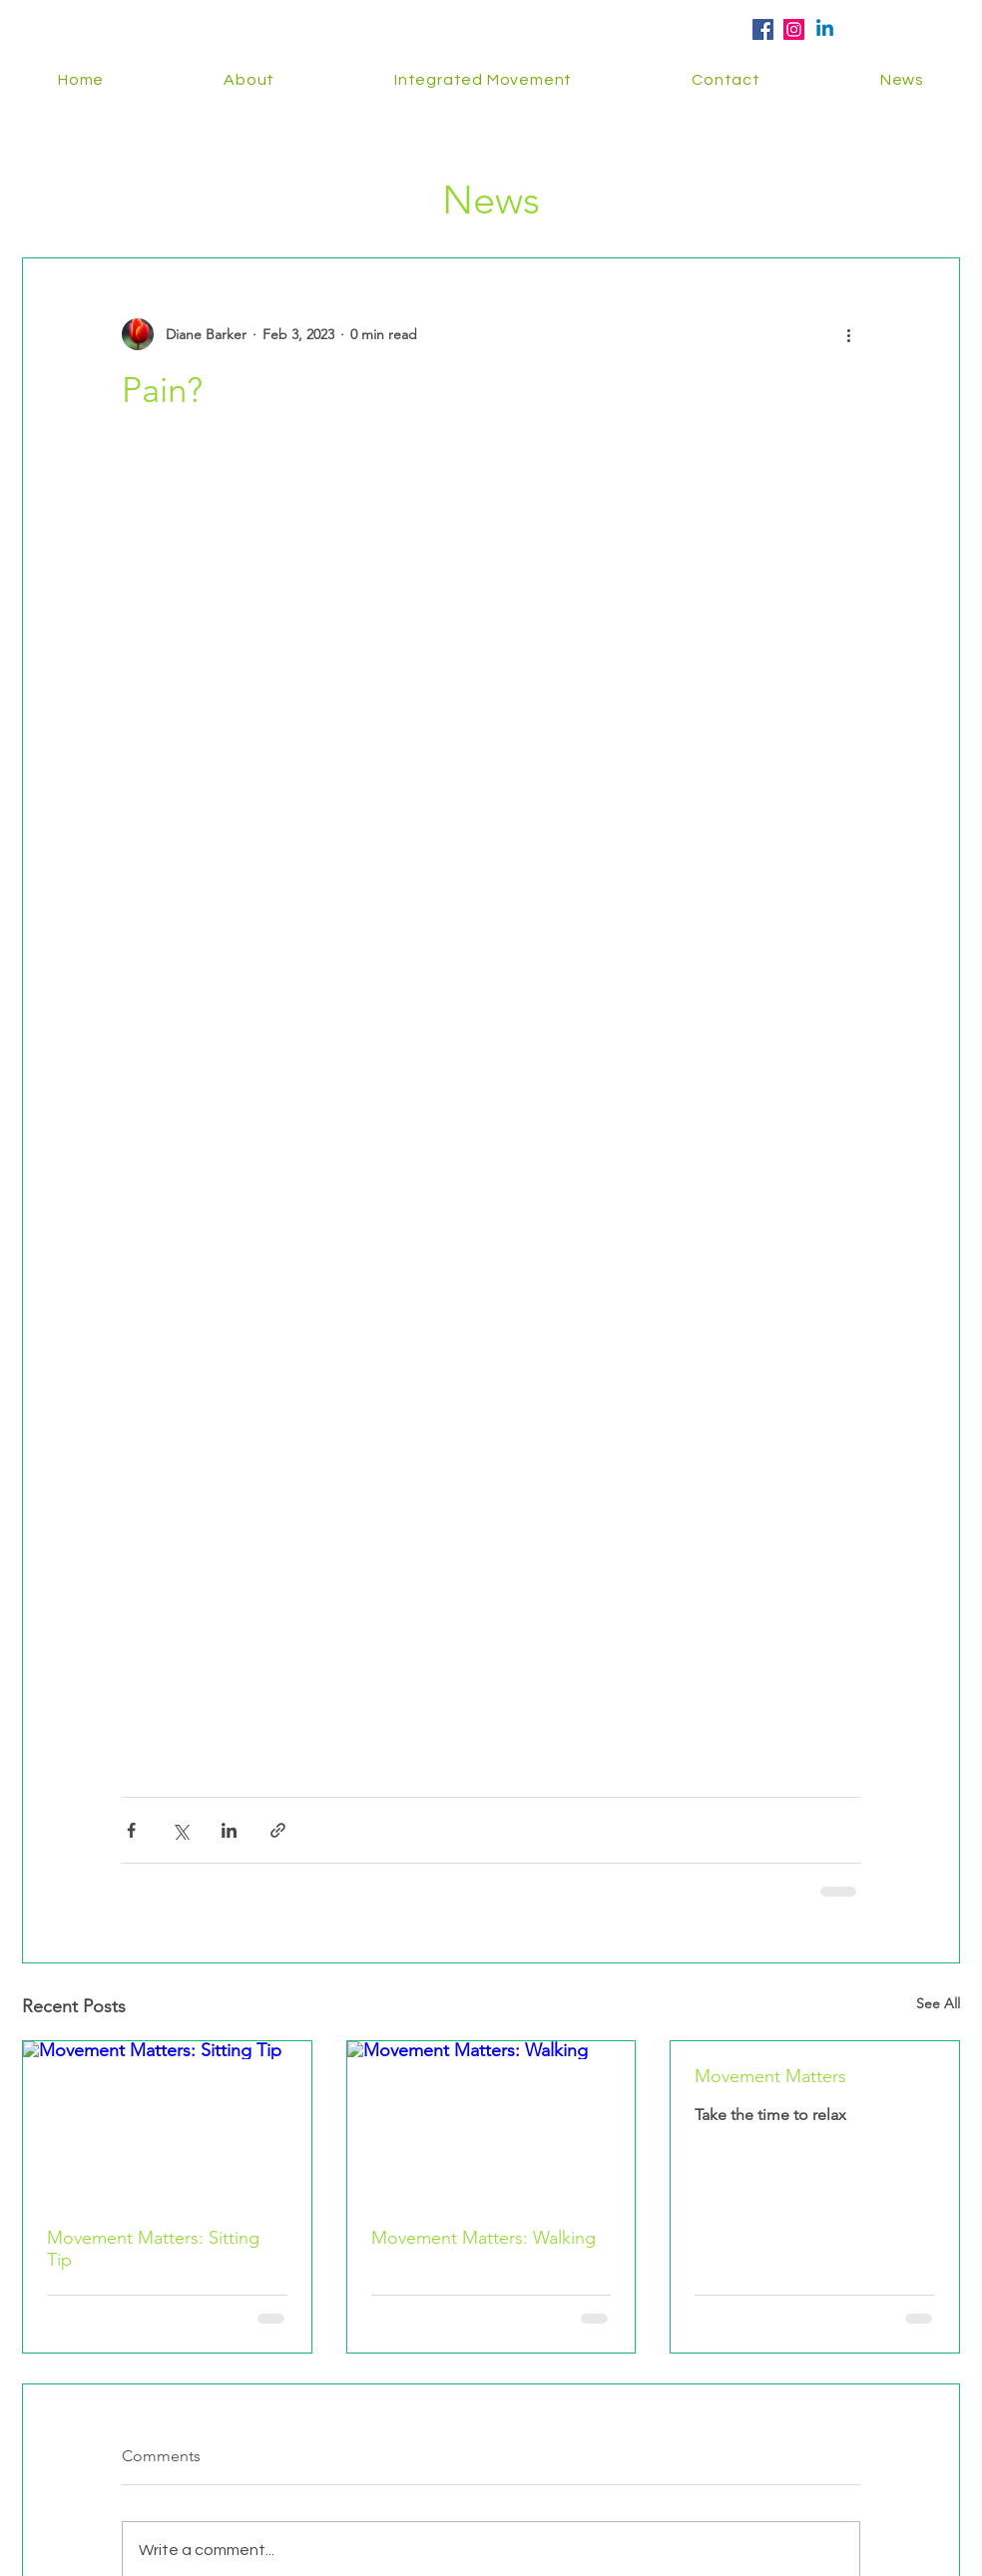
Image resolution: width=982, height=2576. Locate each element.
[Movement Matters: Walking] (491, 2122)
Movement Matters (770, 2076)
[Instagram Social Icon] (793, 29)
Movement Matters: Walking (483, 2238)
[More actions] (848, 334)
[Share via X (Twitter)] (180, 1830)
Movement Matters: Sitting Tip (153, 2249)
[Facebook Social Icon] (762, 29)
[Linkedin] (824, 29)
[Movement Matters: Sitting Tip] (167, 2122)
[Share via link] (277, 1830)
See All (938, 2003)
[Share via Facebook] (131, 1830)
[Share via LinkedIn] (229, 1830)
